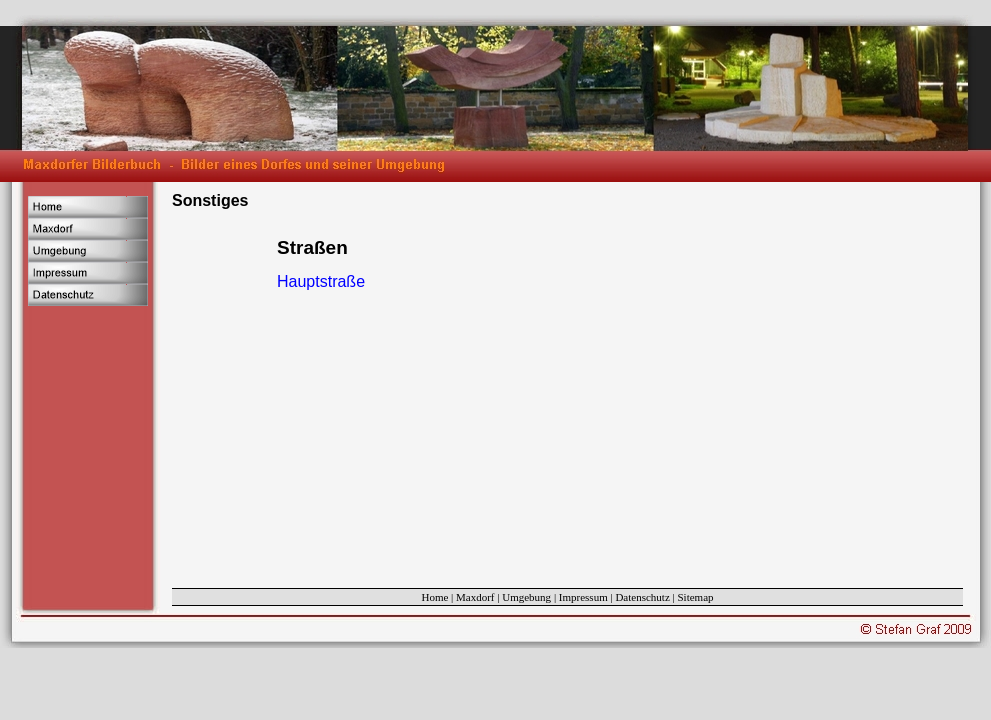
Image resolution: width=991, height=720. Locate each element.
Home (434, 597)
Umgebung (526, 597)
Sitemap (696, 597)
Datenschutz (642, 597)
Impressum (583, 597)
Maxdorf (475, 597)
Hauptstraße (321, 281)
